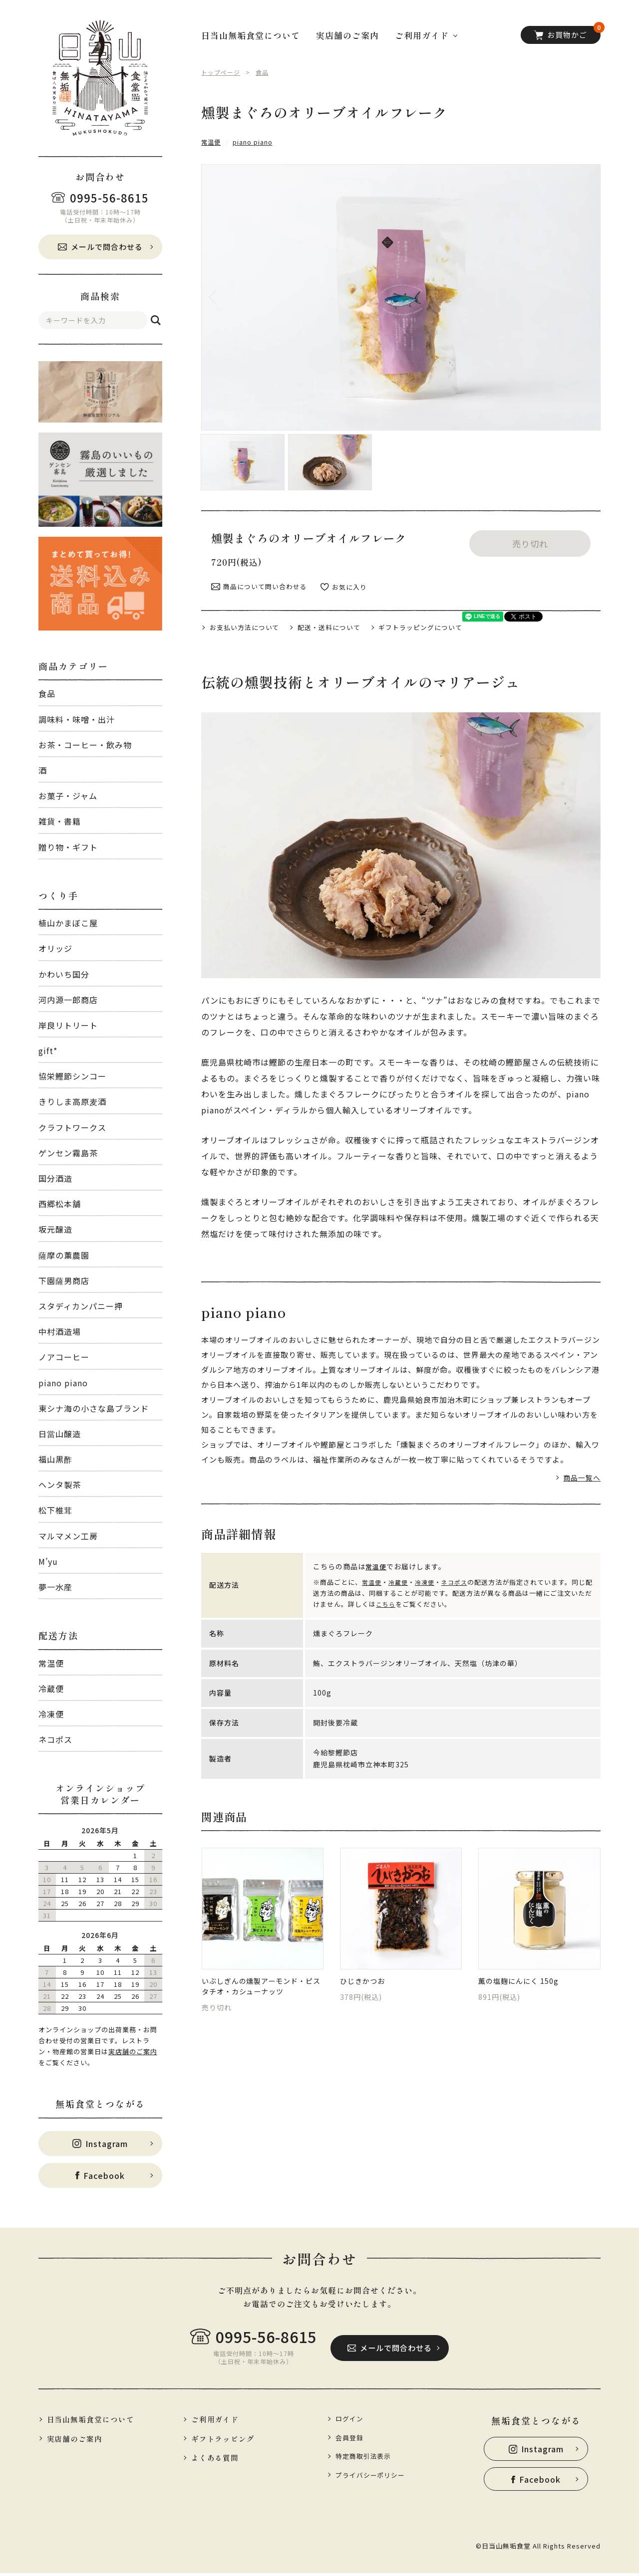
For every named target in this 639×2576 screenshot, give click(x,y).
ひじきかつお (365, 1973)
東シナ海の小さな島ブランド (93, 1408)
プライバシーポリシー (374, 2478)
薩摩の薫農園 (63, 1255)
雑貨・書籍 (59, 821)
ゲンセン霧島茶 (68, 1153)
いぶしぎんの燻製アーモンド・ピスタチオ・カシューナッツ (261, 1979)
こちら (393, 1593)
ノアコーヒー (63, 1357)
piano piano (63, 1383)
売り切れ (530, 531)
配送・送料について (339, 615)
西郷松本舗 (59, 1204)
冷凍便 (51, 1714)
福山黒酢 (55, 1459)
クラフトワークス (72, 1127)
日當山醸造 (59, 1434)
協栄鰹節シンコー (72, 1076)
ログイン (352, 2419)
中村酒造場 (59, 1331)
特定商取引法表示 (367, 2458)
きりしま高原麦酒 (72, 1101)
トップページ (222, 72)
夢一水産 (55, 1587)
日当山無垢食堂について (250, 35)
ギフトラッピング (227, 2440)
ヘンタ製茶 (59, 1485)
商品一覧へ (581, 1467)
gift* (47, 1051)
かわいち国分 (63, 974)
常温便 (51, 1663)
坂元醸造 (55, 1229)
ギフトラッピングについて (438, 615)
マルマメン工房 (68, 1536)
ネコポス (55, 1739)
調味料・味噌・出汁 (76, 719)
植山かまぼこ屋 (68, 923)
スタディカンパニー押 (80, 1306)
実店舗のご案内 (132, 2051)
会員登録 (352, 2439)
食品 (46, 693)
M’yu (48, 1561)
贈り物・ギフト (68, 847)
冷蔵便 (51, 1689)
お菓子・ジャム (67, 796)
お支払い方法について (248, 615)
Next (575, 297)
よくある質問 (218, 2460)
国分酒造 (55, 1178)
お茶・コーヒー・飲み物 (85, 745)
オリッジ (55, 948)
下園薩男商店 (63, 1281)
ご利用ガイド (218, 2420)
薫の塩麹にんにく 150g (523, 1973)
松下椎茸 (55, 1510)
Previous (226, 297)
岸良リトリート (68, 1025)
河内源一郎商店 (68, 1000)
